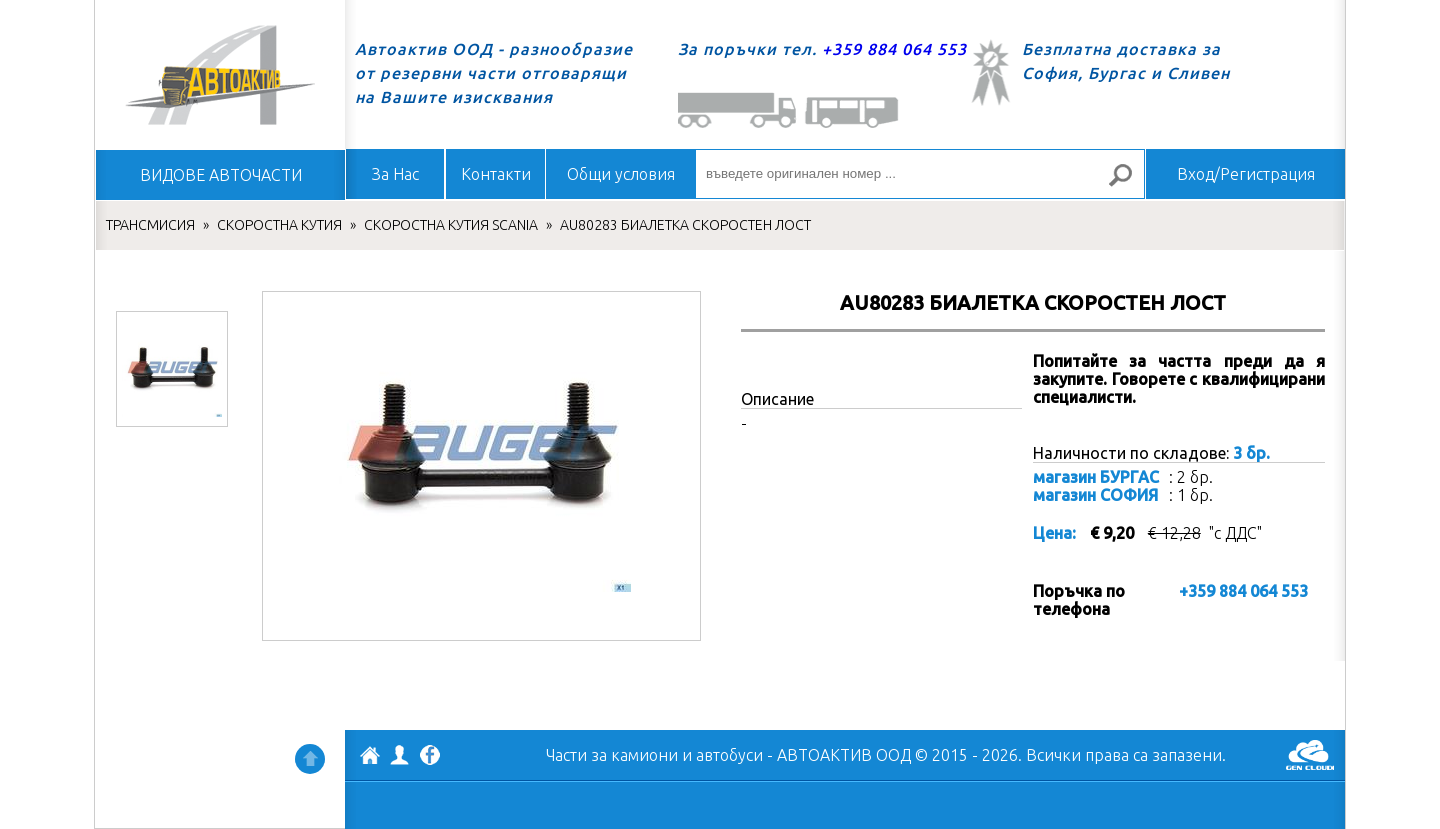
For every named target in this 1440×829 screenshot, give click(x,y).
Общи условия (621, 174)
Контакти (496, 174)
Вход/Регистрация (1246, 174)
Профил (400, 755)
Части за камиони (612, 755)
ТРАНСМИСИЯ (150, 225)
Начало (220, 75)
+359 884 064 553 (894, 49)
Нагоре (310, 759)
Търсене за (1129, 183)
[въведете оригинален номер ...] (920, 174)
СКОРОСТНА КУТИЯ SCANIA (451, 225)
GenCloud (1310, 755)
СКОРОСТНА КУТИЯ (279, 225)
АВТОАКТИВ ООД (370, 758)
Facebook (430, 757)
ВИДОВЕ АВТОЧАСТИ (221, 175)
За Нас (395, 174)
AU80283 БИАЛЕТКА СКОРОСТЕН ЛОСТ (685, 225)
